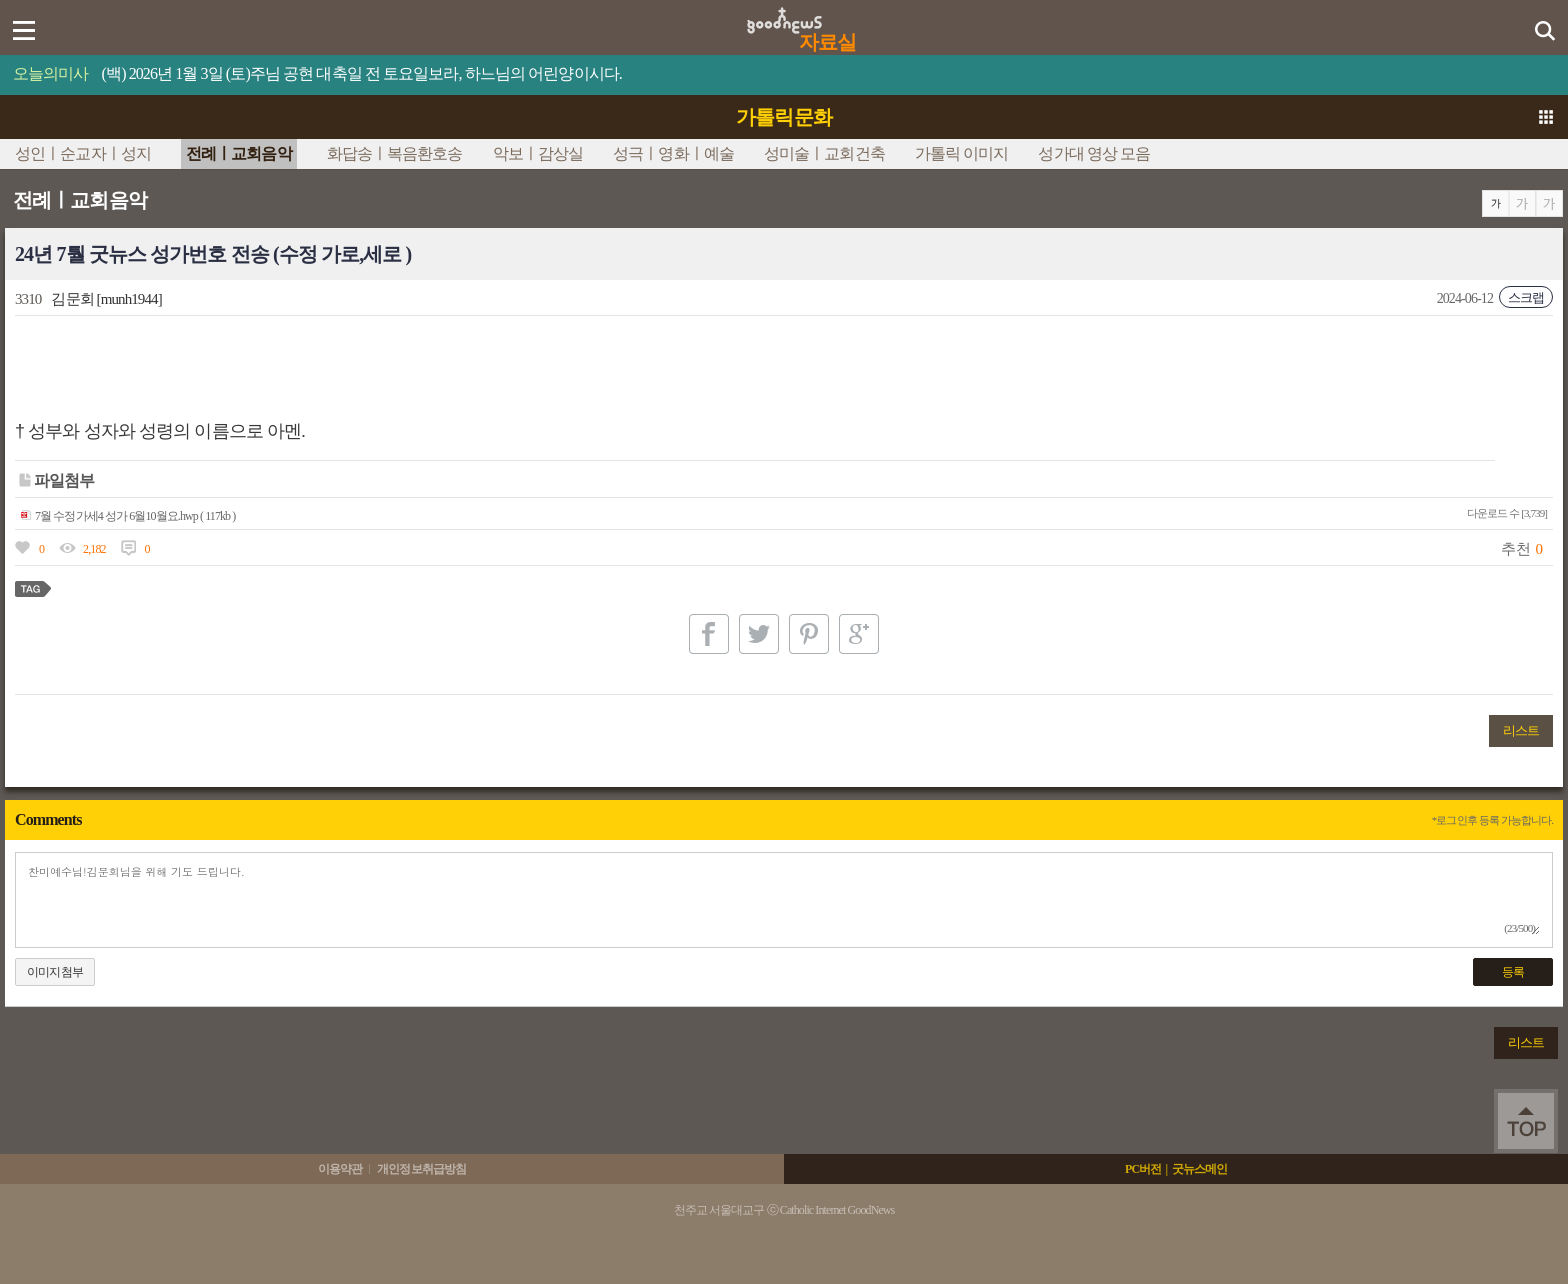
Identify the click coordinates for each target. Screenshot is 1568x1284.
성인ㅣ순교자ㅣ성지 (83, 153)
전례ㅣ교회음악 (239, 153)
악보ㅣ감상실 (538, 153)
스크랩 (1526, 297)
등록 (1513, 972)
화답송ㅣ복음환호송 (395, 153)
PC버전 (1143, 1169)
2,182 (94, 549)
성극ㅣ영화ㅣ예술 (673, 153)
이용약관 (340, 1169)
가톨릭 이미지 (962, 153)
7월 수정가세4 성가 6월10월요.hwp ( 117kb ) (128, 516)
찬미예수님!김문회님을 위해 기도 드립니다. (784, 900)
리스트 (1521, 730)
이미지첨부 (55, 972)
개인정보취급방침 (421, 1169)
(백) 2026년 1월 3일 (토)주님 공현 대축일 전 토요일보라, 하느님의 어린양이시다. (362, 73)
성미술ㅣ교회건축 (824, 153)
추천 (1515, 549)
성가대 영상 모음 (1094, 153)
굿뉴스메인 (1200, 1169)
